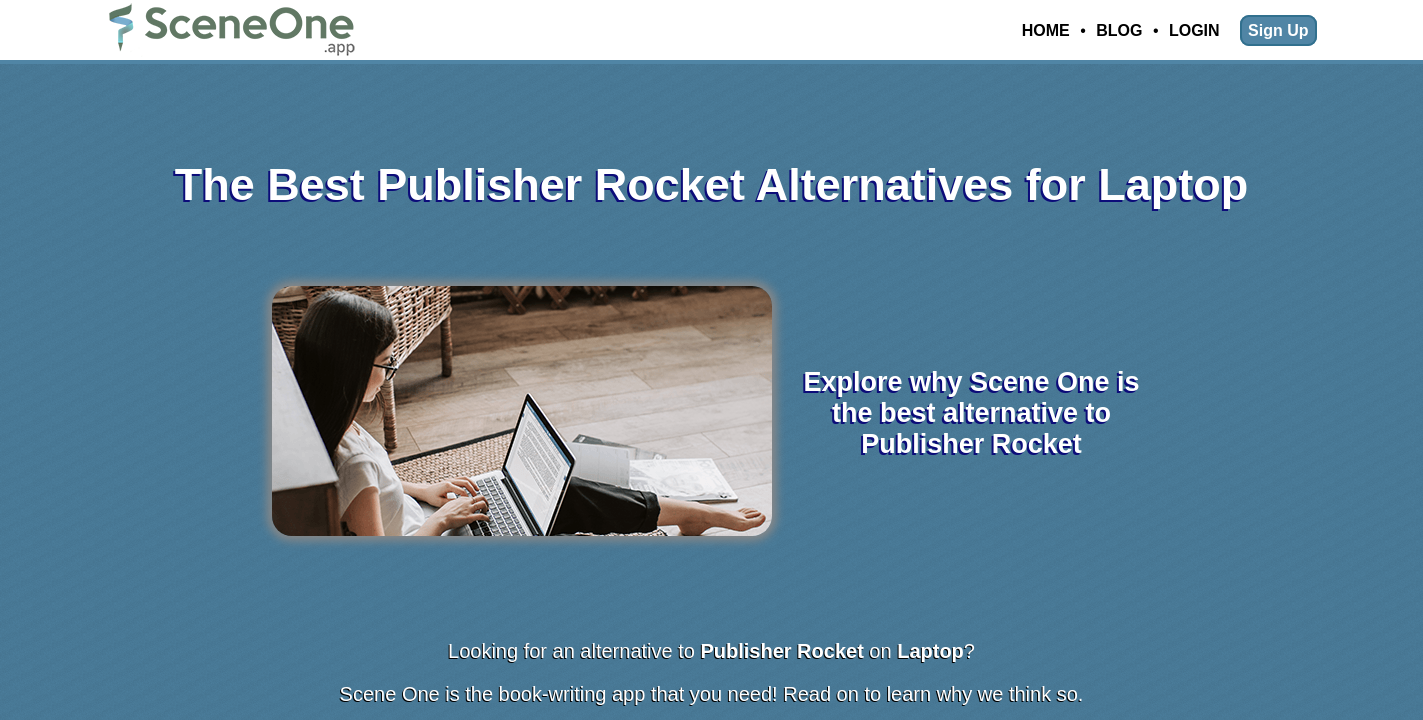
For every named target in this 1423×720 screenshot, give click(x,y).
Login (1194, 30)
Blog (1119, 30)
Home (1046, 30)
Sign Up (1278, 30)
